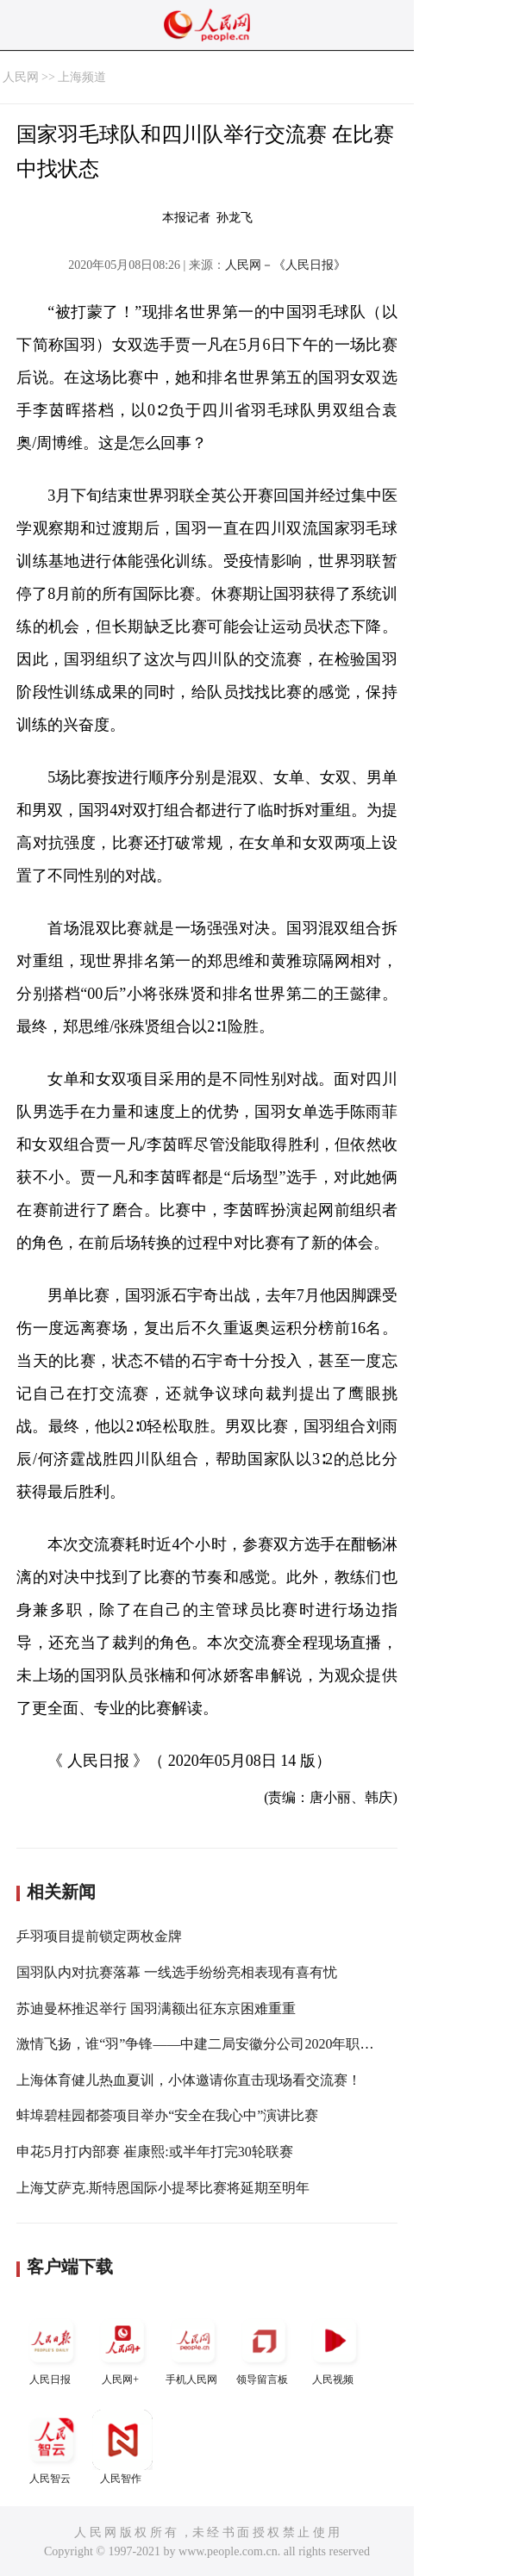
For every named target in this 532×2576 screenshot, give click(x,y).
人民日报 (52, 2348)
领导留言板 (264, 2348)
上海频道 (82, 77)
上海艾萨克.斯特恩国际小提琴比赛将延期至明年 (163, 2187)
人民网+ (122, 2348)
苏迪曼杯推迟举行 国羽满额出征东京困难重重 (156, 2008)
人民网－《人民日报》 (285, 265)
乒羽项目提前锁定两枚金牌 (99, 1936)
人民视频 (334, 2348)
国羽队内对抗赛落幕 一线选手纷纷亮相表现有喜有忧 (176, 1972)
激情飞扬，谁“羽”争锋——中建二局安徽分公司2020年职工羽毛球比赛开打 (243, 2043)
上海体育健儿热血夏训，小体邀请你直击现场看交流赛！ (188, 2080)
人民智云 (52, 2447)
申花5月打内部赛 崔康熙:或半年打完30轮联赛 (154, 2151)
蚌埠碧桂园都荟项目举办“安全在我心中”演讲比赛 (167, 2115)
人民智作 (122, 2447)
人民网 (21, 77)
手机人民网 (193, 2348)
